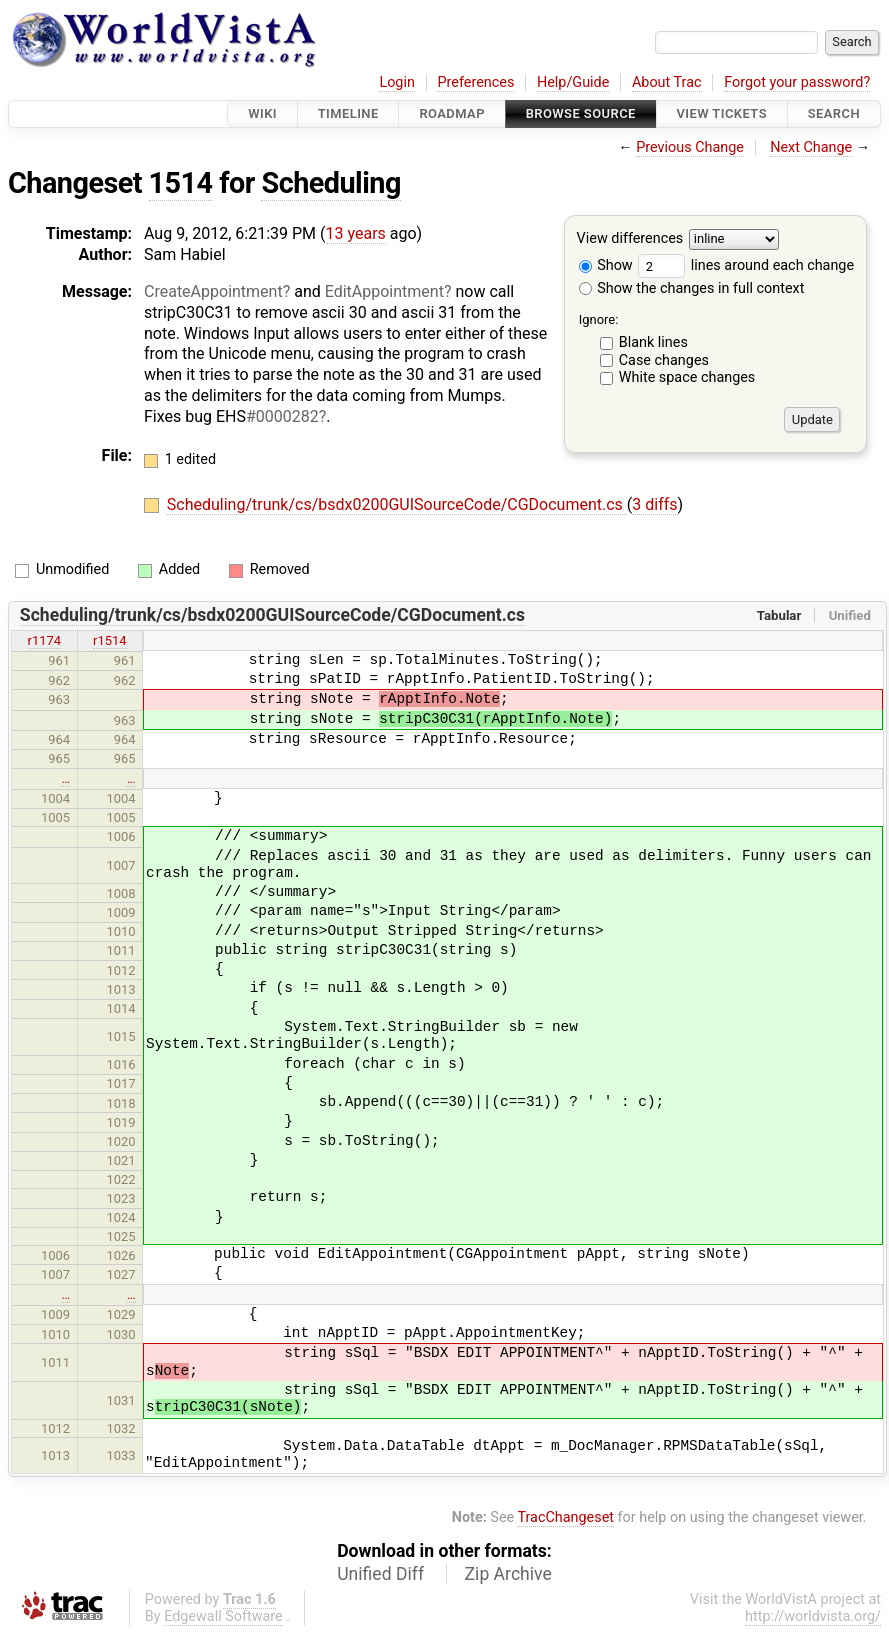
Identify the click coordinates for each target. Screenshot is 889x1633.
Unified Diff (380, 1574)
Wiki (262, 113)
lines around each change (746, 265)
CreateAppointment (213, 291)
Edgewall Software (223, 1616)
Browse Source (581, 113)
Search (834, 113)
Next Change (811, 147)
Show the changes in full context (692, 288)
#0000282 (282, 416)
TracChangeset (565, 1517)
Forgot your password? (797, 82)
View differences (630, 239)
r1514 (110, 640)
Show (606, 265)
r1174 (45, 640)
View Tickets (722, 113)
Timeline (348, 113)
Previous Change (690, 147)
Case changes (664, 360)
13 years (356, 233)
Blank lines (653, 342)
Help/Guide (573, 82)
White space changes (687, 377)
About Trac (667, 82)
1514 (181, 183)
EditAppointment (384, 291)
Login (397, 82)
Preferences (475, 82)
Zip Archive (508, 1574)
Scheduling (330, 183)
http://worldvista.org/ (813, 1616)
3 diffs (654, 504)
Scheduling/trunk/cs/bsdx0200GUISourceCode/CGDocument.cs (397, 504)
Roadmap (452, 113)
